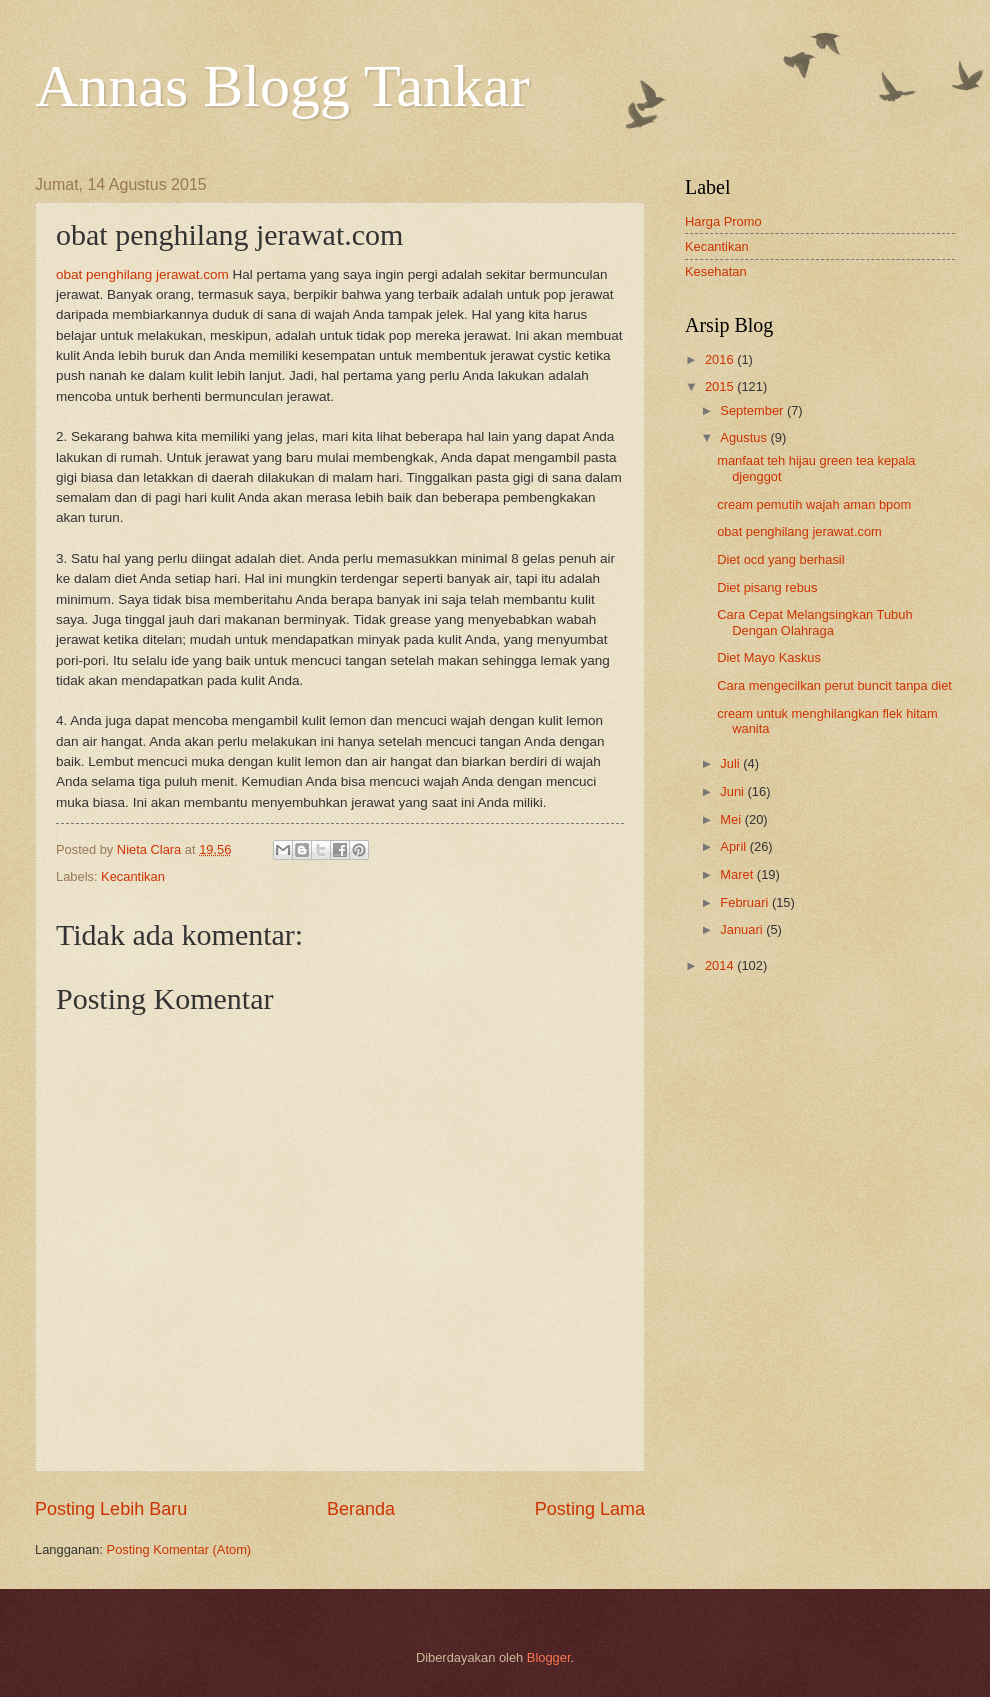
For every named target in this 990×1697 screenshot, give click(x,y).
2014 (721, 965)
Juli (731, 763)
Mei (732, 819)
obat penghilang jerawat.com (142, 274)
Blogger (549, 1657)
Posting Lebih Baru (111, 1509)
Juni (733, 791)
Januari (743, 929)
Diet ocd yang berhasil (780, 559)
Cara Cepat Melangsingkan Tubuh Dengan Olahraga (814, 622)
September (753, 410)
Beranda (361, 1509)
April (734, 846)
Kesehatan (716, 271)
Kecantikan (133, 876)
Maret (738, 874)
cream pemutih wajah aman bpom (814, 504)
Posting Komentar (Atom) (179, 1549)
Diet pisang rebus (767, 587)
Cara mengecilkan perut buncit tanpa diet (834, 685)
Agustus (745, 437)
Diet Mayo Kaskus (769, 657)
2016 (721, 359)
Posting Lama (590, 1509)
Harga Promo (723, 221)
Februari (746, 902)
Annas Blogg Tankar (282, 86)
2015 (721, 386)
